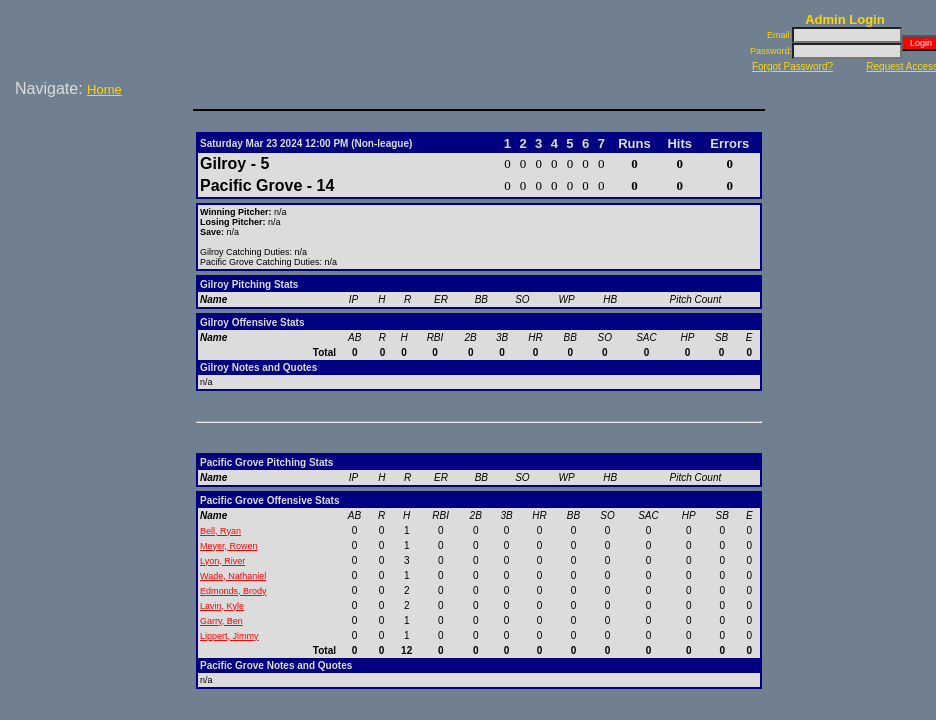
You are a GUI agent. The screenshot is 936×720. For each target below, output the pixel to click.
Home (104, 89)
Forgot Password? (792, 66)
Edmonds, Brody (233, 591)
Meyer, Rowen (229, 546)
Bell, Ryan (220, 531)
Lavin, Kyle (222, 606)
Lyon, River (222, 561)
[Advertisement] (100, 169)
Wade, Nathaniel (233, 576)
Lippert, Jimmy (229, 636)
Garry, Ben (221, 621)
